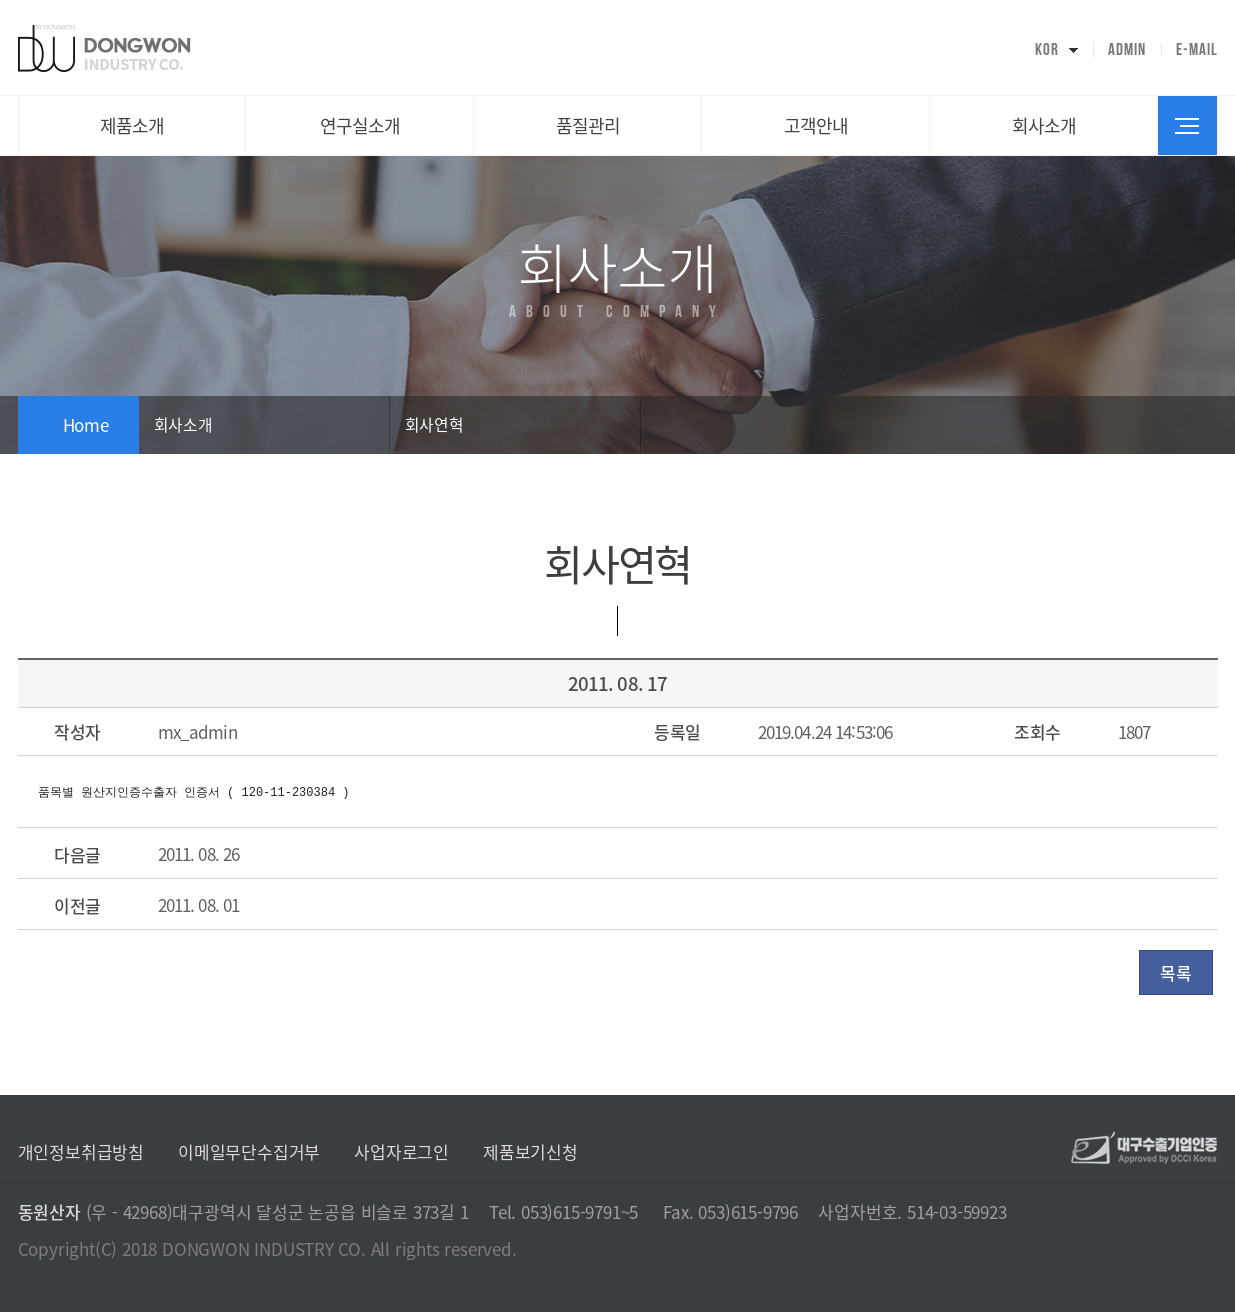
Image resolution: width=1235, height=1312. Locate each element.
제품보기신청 (530, 1151)
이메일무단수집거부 (249, 1151)
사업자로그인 (401, 1151)
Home (86, 424)
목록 (1176, 972)
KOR (1047, 50)
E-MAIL (1197, 50)
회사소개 (183, 424)
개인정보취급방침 (81, 1151)
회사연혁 (434, 424)
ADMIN (1127, 50)
